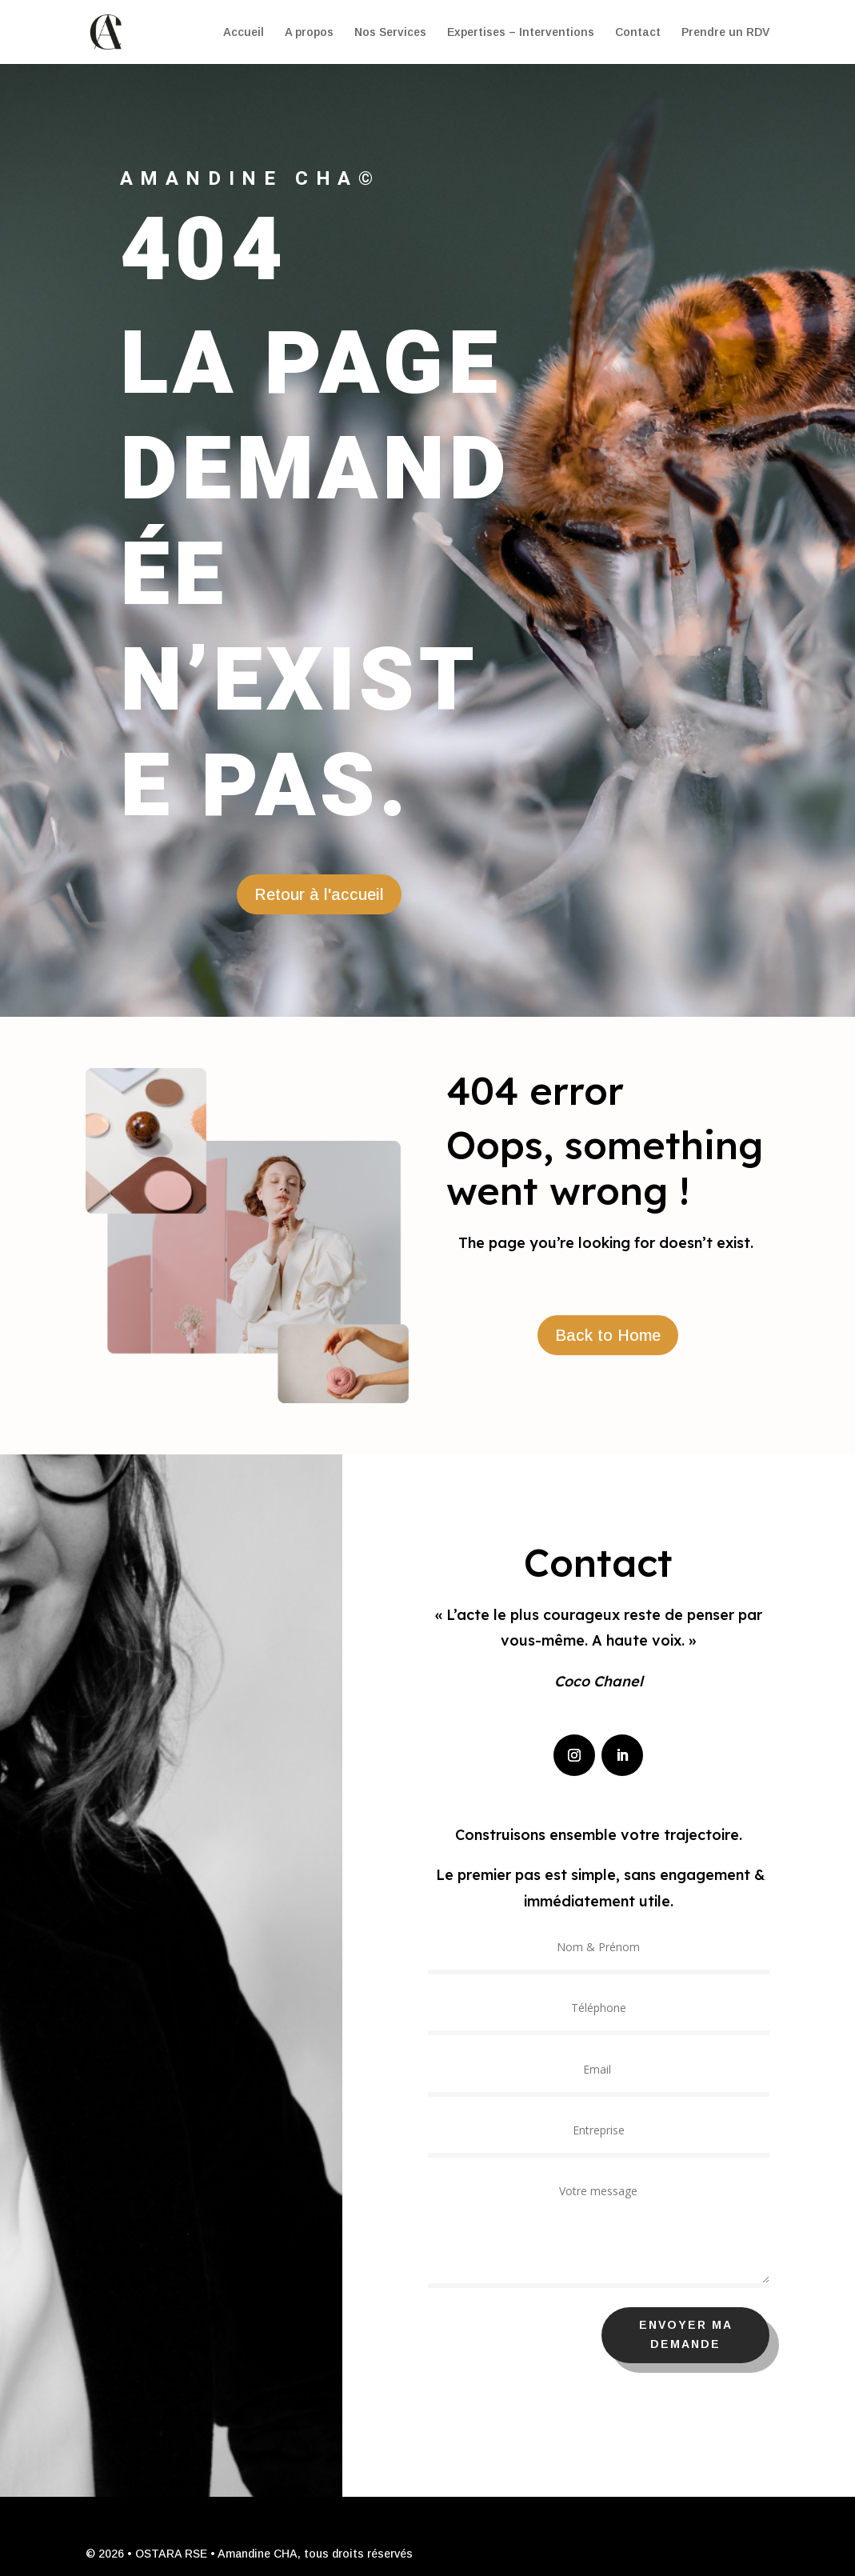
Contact (638, 32)
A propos (309, 32)
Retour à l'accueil (319, 894)
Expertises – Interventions (520, 32)
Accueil (243, 32)
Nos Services (390, 32)
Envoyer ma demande (719, 2334)
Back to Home (608, 1335)
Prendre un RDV (725, 32)
